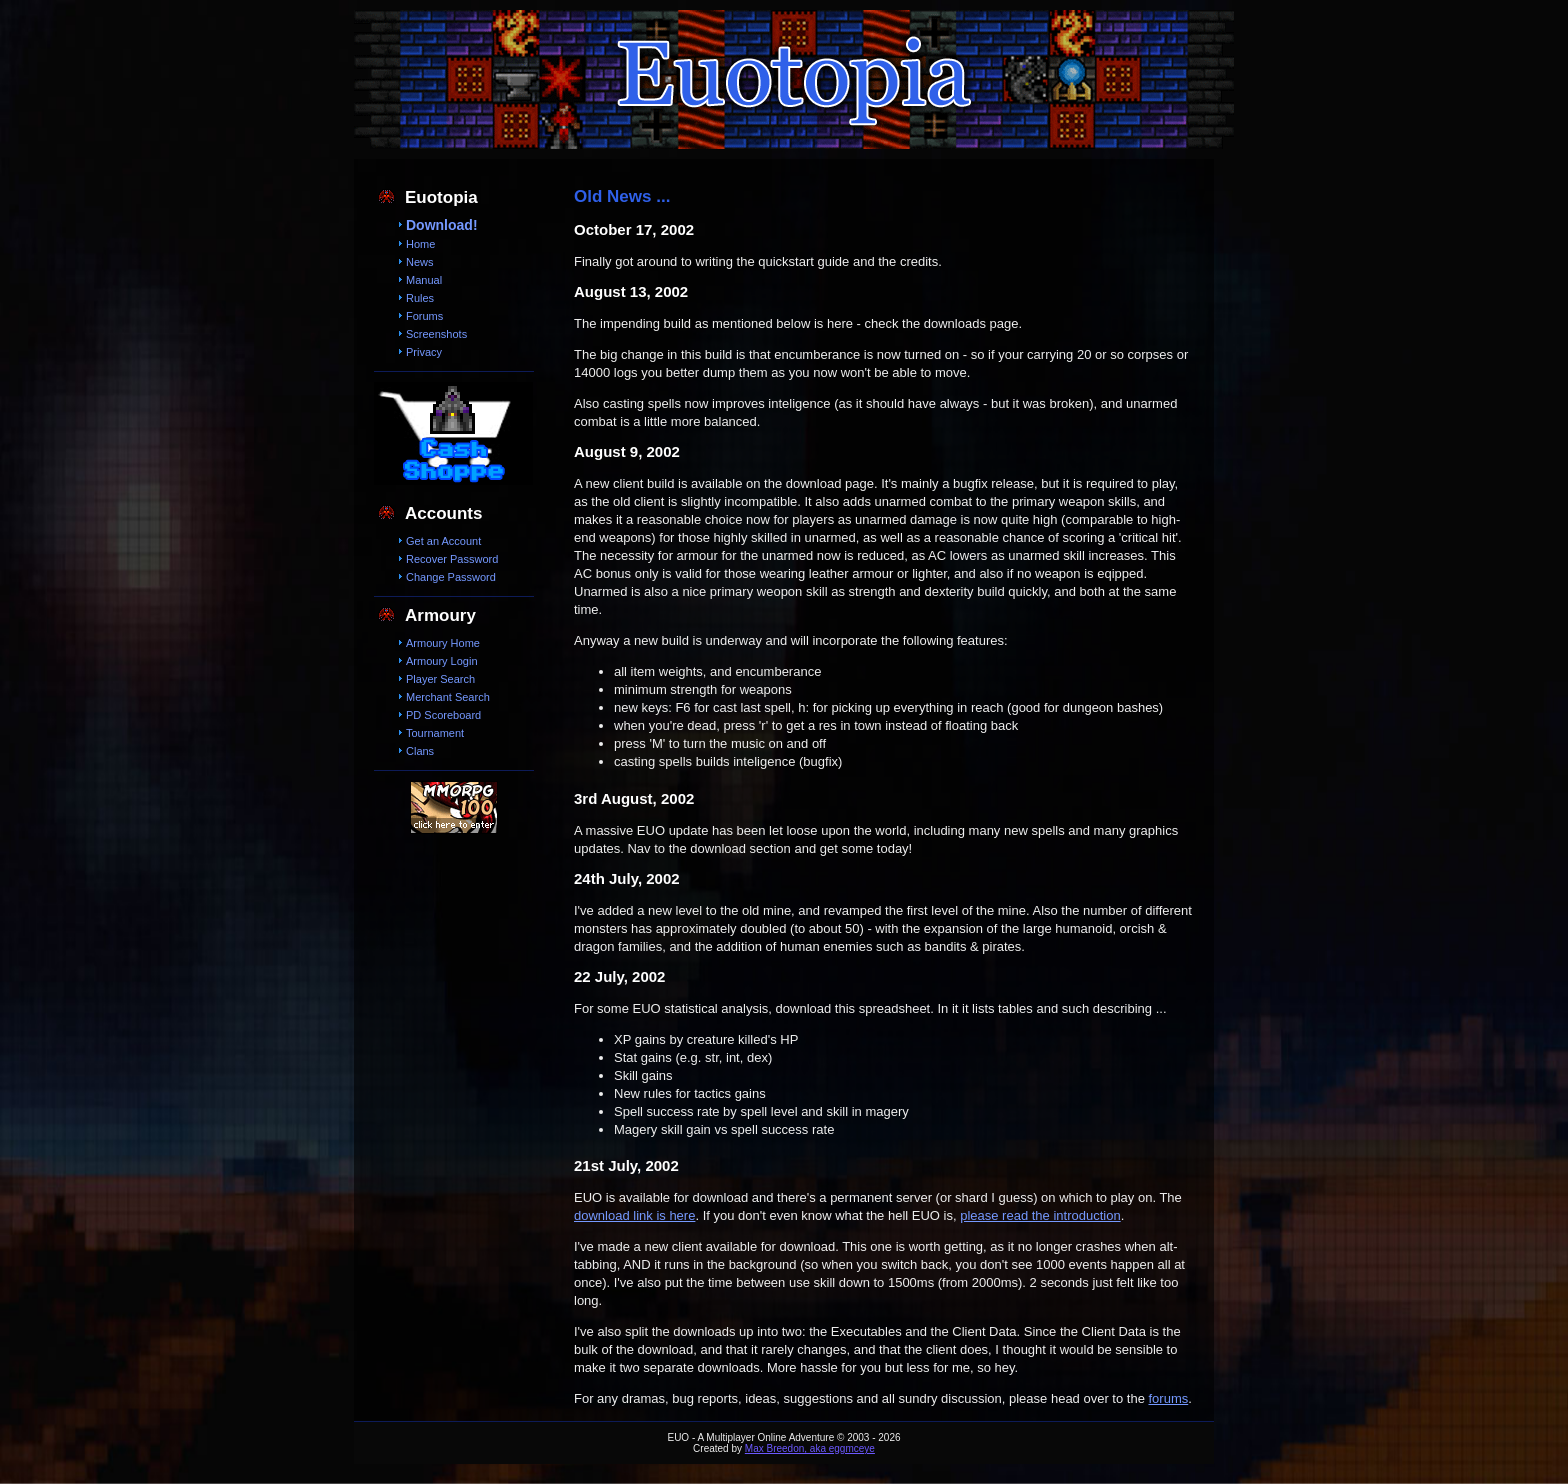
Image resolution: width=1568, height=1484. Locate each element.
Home (420, 244)
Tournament (435, 733)
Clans (420, 751)
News (420, 262)
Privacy (424, 352)
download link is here (634, 1215)
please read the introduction (1040, 1215)
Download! (442, 225)
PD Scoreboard (443, 715)
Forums (424, 316)
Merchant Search (448, 697)
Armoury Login (442, 661)
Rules (420, 298)
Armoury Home (443, 643)
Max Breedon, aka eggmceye (810, 1448)
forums (1169, 1398)
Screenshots (436, 334)
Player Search (440, 679)
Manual (424, 280)
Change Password (451, 577)
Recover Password (452, 559)
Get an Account (443, 541)
